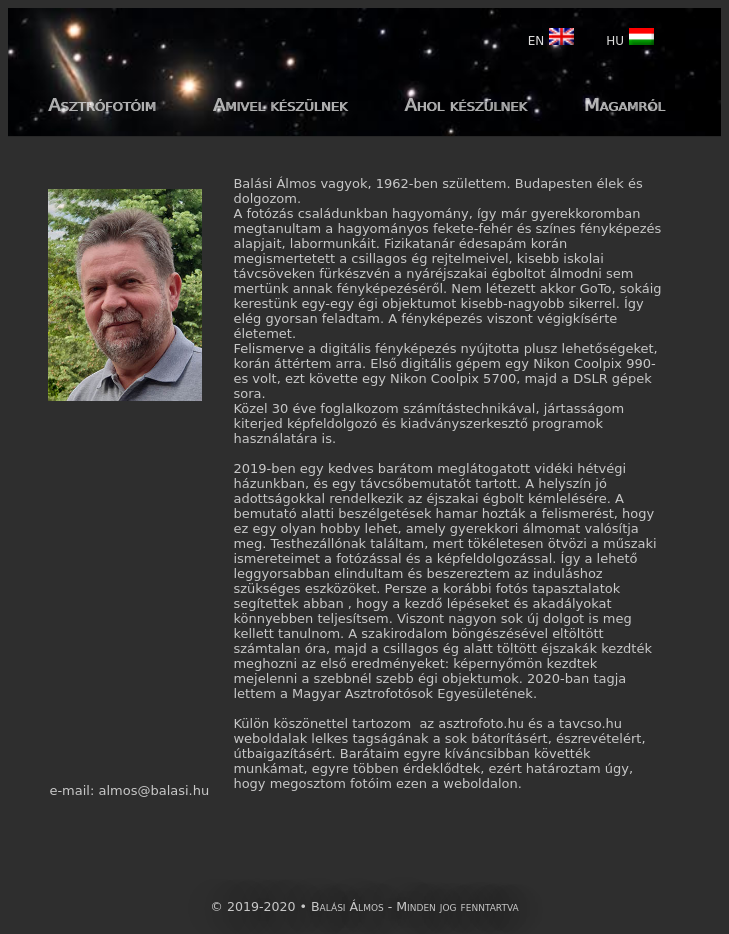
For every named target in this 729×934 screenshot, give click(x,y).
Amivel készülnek (280, 104)
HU (630, 37)
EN (551, 37)
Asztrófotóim (102, 104)
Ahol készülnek (465, 104)
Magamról (624, 104)
